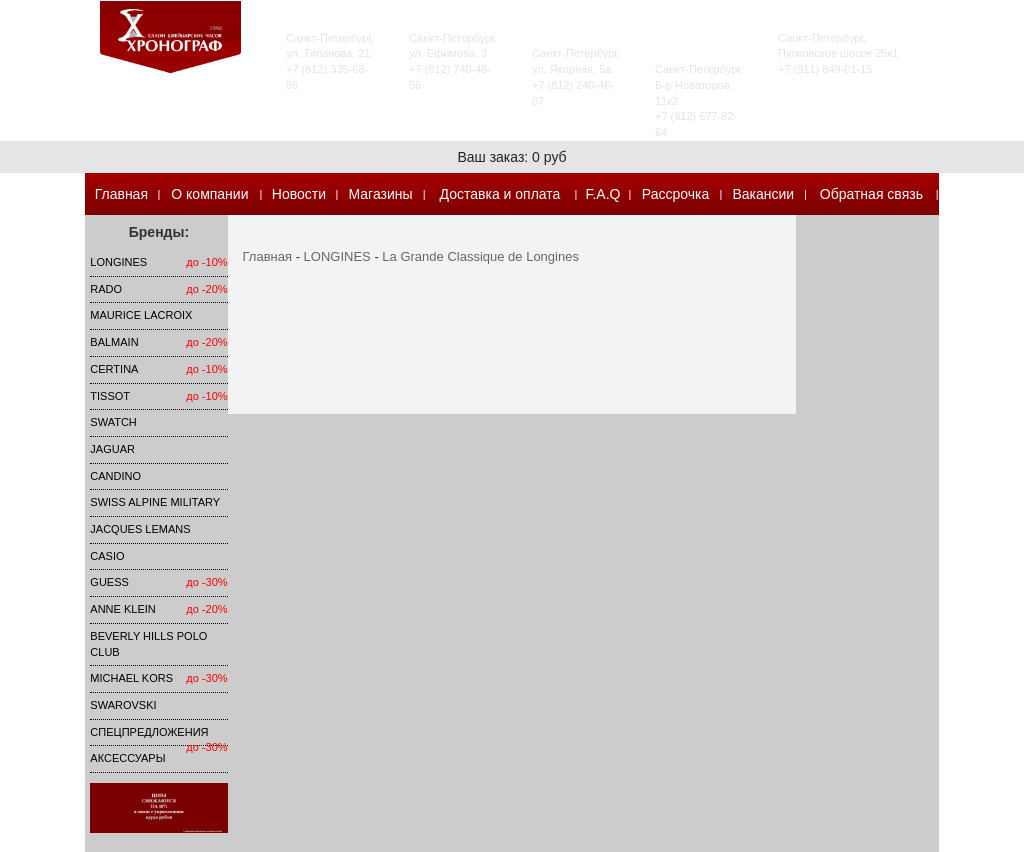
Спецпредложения (149, 732)
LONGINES (118, 262)
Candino (115, 476)
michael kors (131, 678)
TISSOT (110, 396)
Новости (299, 194)
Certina (114, 369)
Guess (109, 582)
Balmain (114, 342)
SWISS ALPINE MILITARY (155, 502)
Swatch (113, 422)
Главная (121, 194)
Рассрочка (675, 194)
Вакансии (763, 194)
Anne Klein (122, 609)
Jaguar (112, 449)
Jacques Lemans (140, 529)
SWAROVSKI (123, 705)
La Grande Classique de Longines (480, 256)
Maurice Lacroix (141, 315)
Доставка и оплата (500, 194)
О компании (209, 194)
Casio (107, 556)
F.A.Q (602, 194)
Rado (106, 289)
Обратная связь (871, 194)
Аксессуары (127, 758)
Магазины (380, 194)
